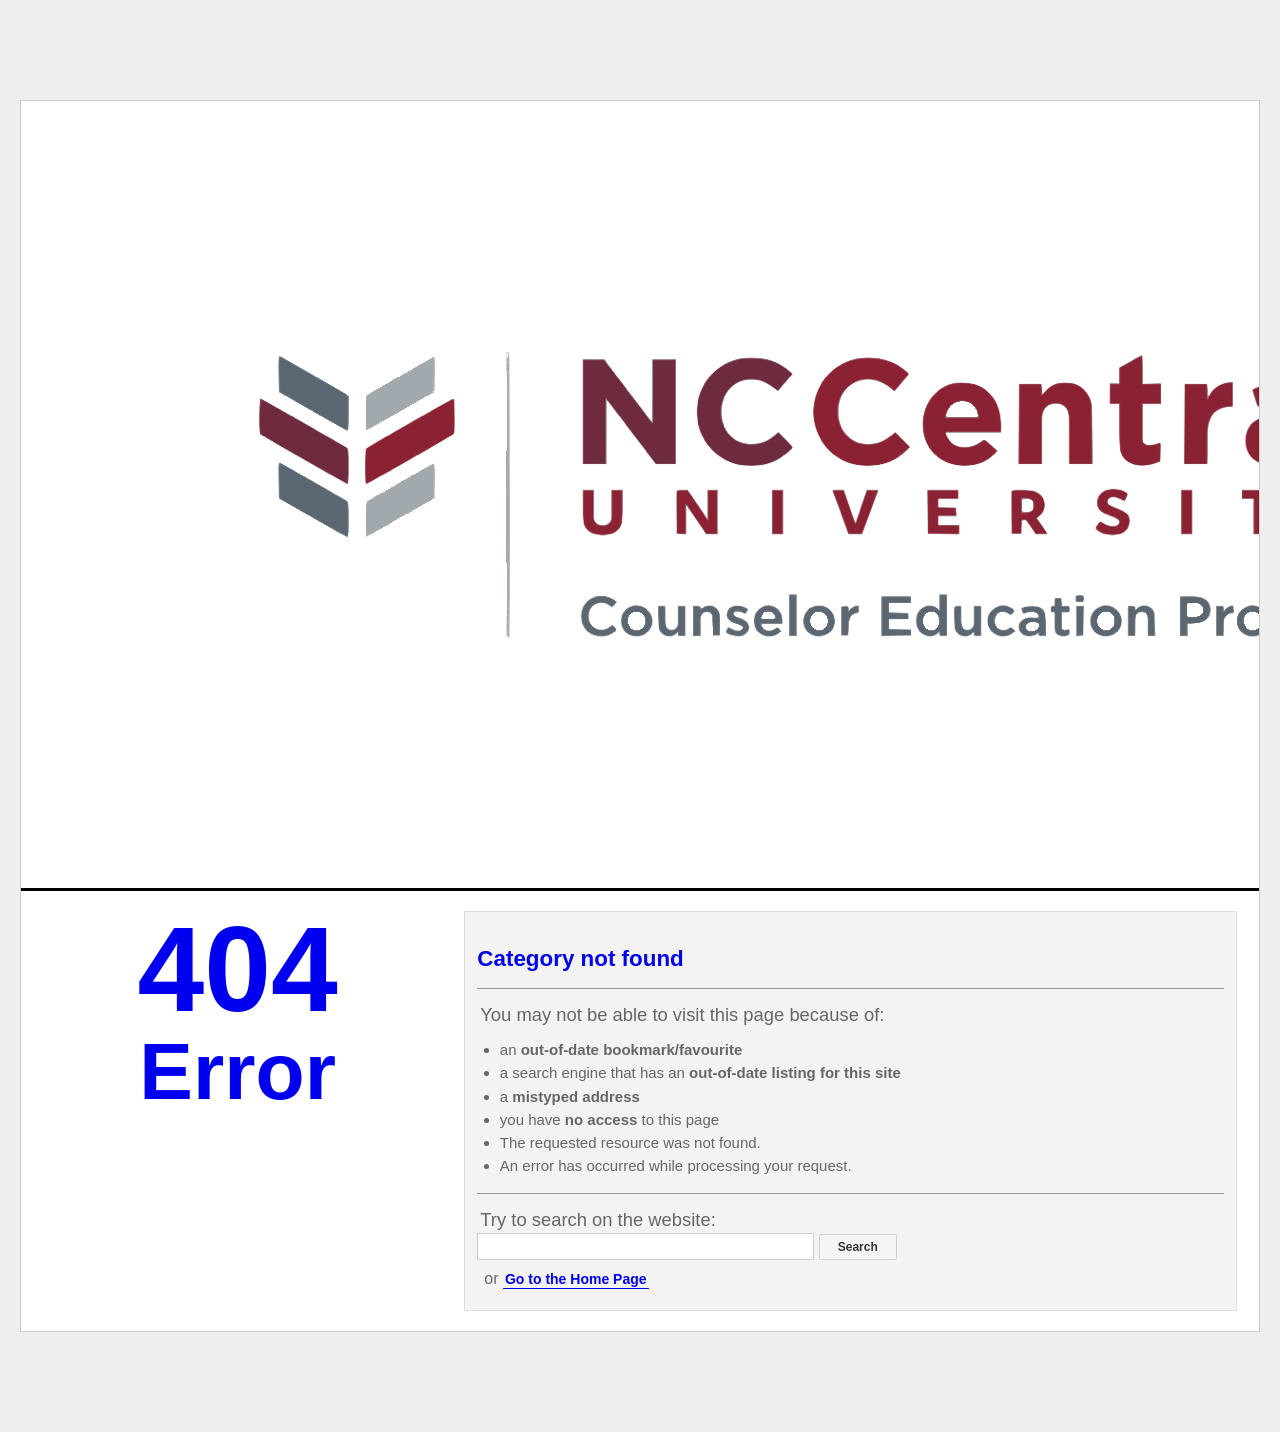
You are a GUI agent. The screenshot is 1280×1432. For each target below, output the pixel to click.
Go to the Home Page (576, 1279)
